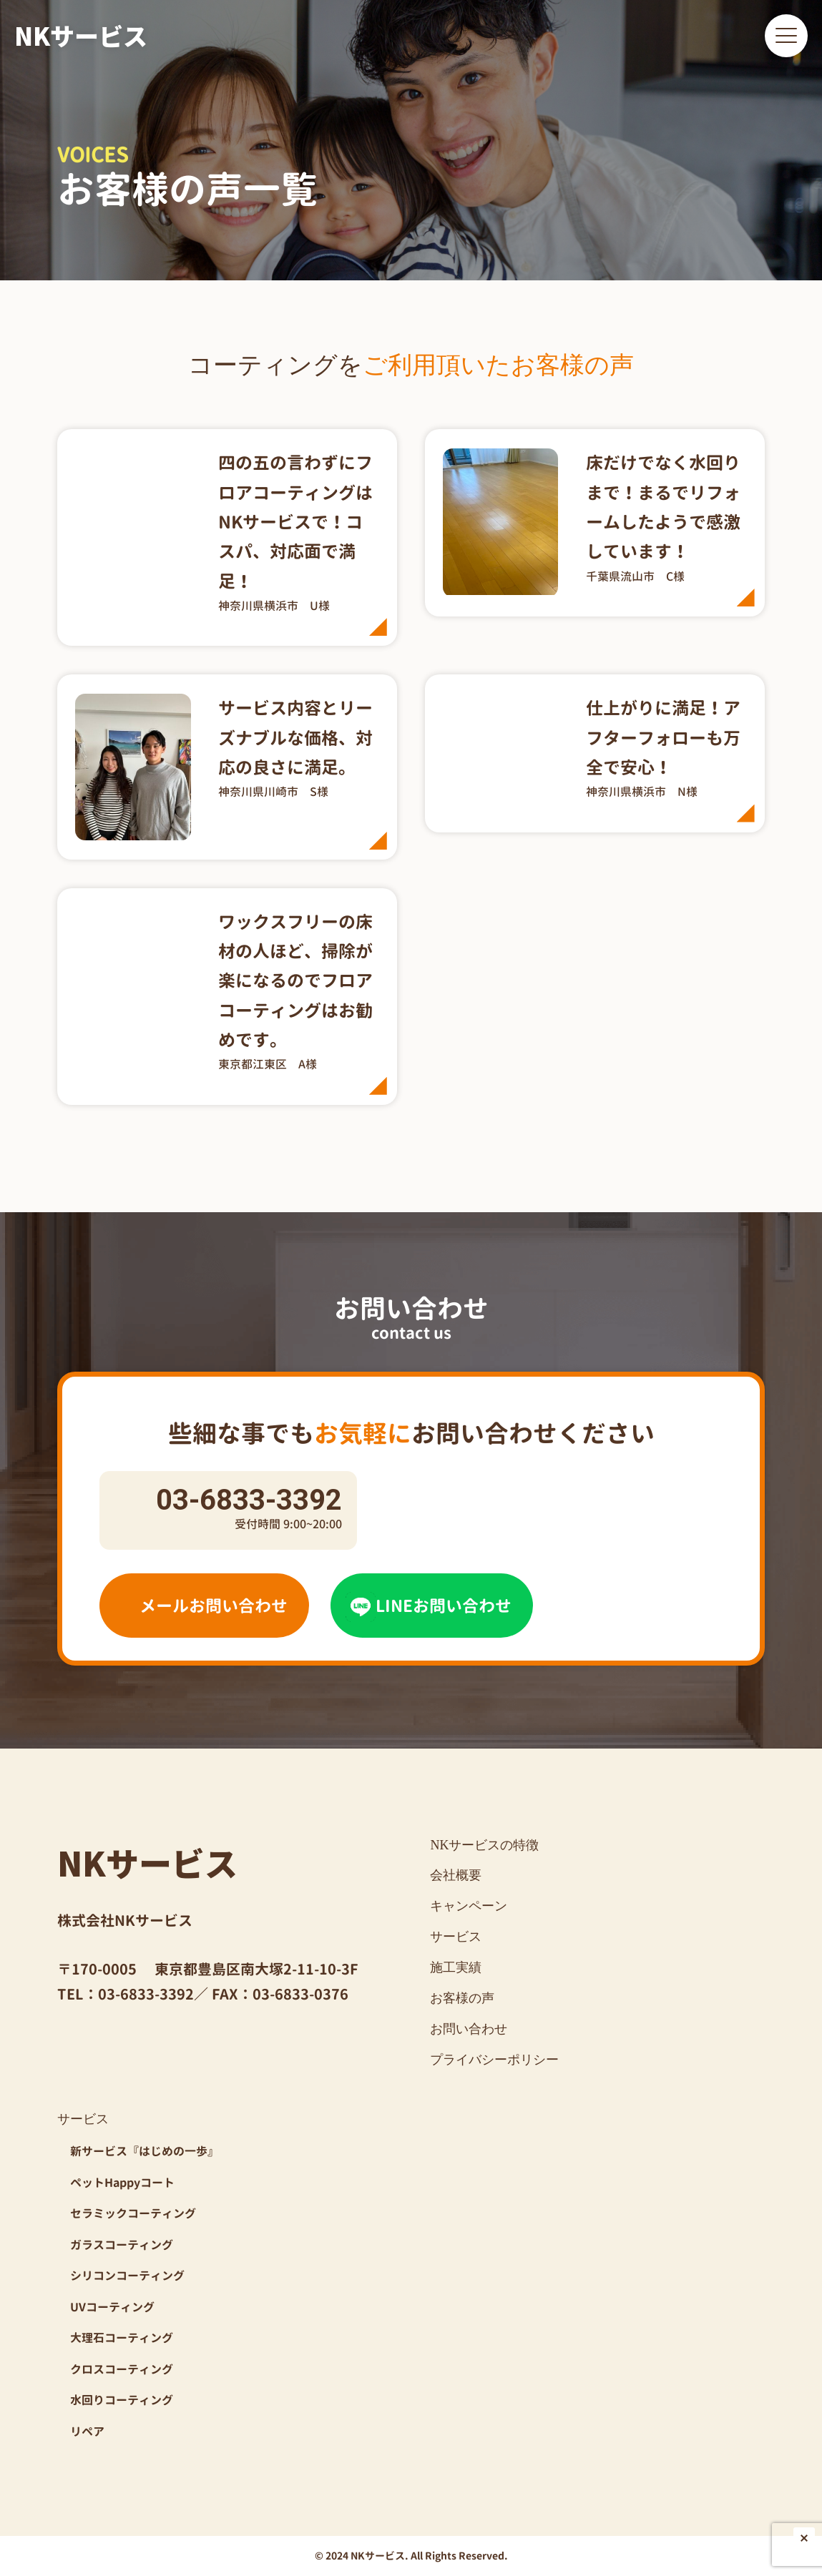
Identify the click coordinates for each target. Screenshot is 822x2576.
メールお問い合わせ (201, 1605)
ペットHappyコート (122, 2183)
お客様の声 (462, 1998)
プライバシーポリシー (494, 2060)
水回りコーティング (121, 2400)
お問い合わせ (468, 2029)
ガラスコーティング (121, 2245)
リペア (87, 2431)
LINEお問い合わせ (429, 1605)
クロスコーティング (121, 2369)
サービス (455, 1936)
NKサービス (80, 35)
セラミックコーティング (133, 2213)
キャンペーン (468, 1906)
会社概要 (455, 1875)
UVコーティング (112, 2307)
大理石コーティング (121, 2338)
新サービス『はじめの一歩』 (144, 2151)
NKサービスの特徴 (484, 1845)
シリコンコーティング (127, 2276)
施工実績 (455, 1967)
